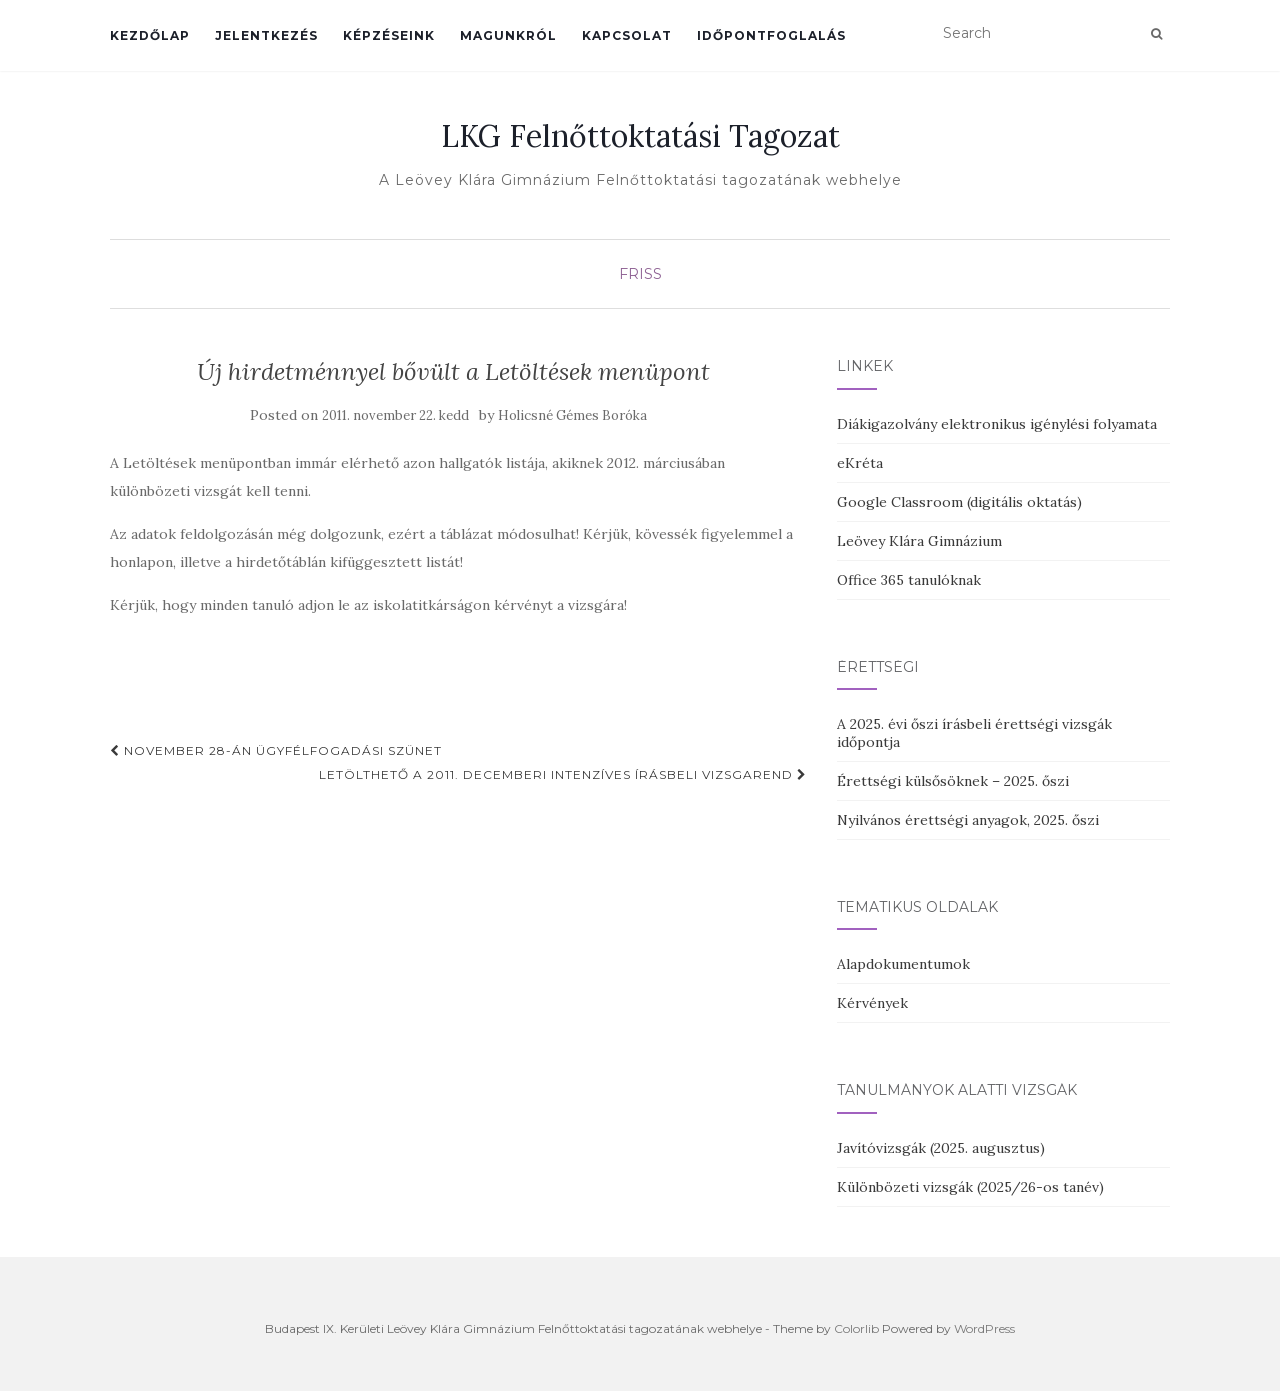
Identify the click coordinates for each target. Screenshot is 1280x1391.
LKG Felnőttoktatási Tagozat (640, 136)
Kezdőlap (150, 35)
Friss (640, 274)
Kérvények (872, 1003)
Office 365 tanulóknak (909, 580)
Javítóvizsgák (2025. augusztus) (941, 1148)
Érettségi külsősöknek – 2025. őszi (953, 781)
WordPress (984, 1328)
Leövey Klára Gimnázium (919, 541)
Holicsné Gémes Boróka (572, 415)
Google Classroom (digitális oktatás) (959, 502)
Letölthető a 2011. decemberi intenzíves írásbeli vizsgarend (563, 774)
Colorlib (856, 1328)
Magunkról (508, 35)
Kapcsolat (627, 35)
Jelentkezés (266, 35)
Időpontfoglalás (771, 35)
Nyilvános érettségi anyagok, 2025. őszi (968, 820)
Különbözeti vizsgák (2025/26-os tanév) (970, 1187)
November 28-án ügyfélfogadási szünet (276, 750)
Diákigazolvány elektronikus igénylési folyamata (997, 424)
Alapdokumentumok (903, 964)
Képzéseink (389, 35)
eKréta (860, 463)
